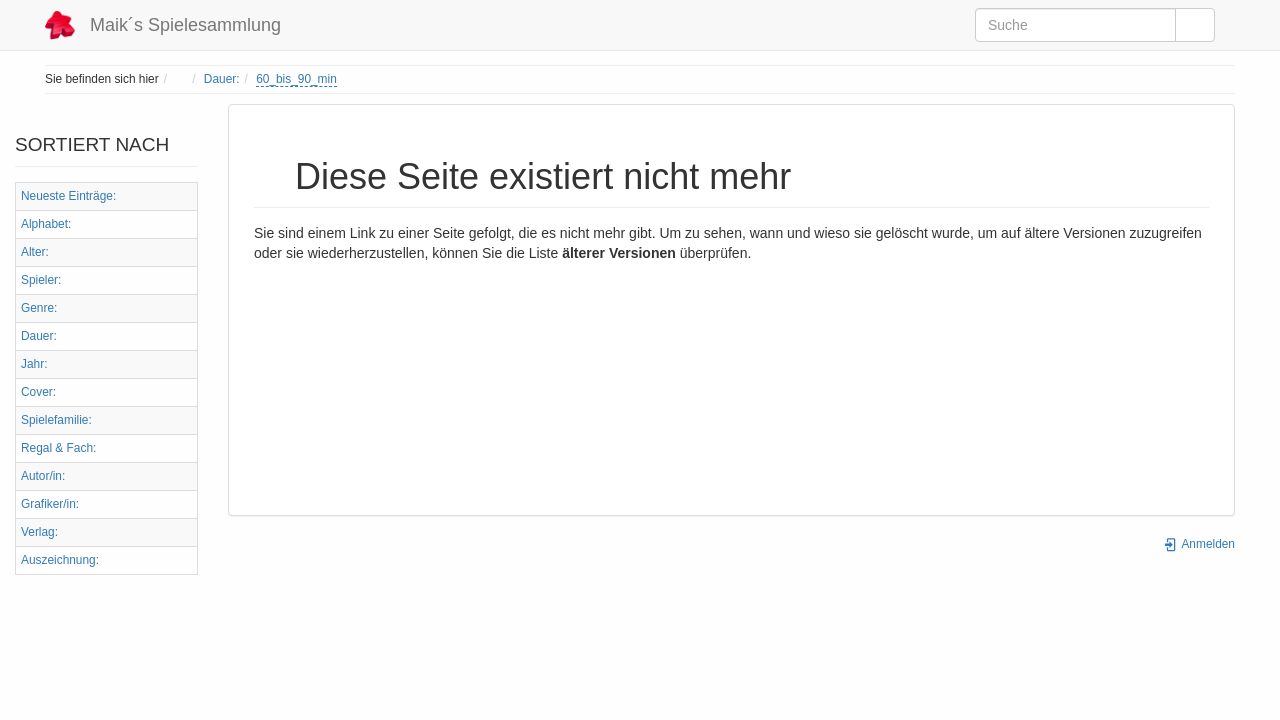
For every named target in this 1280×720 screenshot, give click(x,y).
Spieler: (41, 280)
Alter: (35, 252)
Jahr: (34, 364)
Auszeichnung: (60, 560)
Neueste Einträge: (68, 196)
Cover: (38, 392)
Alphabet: (46, 224)
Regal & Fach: (58, 448)
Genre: (39, 308)
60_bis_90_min (296, 79)
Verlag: (39, 532)
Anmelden (1199, 544)
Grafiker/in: (50, 504)
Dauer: (222, 79)
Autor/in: (43, 476)
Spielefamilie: (56, 420)
